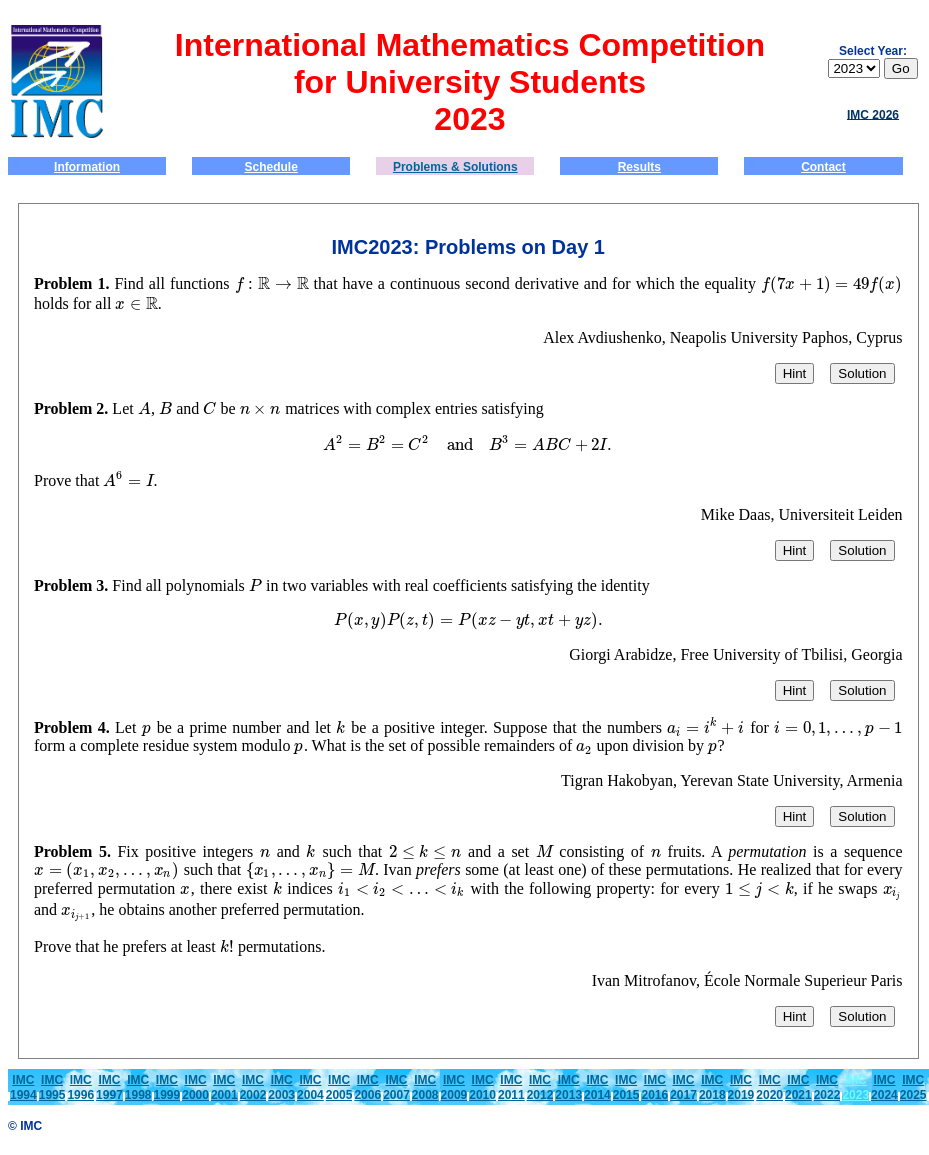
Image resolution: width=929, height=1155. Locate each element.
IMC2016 (654, 1087)
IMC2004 (310, 1087)
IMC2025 (913, 1087)
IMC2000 (195, 1087)
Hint (795, 373)
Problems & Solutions (455, 167)
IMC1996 (80, 1087)
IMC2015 (626, 1087)
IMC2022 (827, 1087)
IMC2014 (597, 1087)
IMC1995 (52, 1087)
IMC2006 (367, 1087)
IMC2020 (769, 1087)
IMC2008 (425, 1087)
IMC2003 (281, 1087)
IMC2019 (741, 1087)
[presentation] (244, 283)
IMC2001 (224, 1087)
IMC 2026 (873, 114)
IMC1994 (23, 1087)
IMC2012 (540, 1087)
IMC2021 (798, 1087)
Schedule (271, 167)
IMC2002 (253, 1087)
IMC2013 (568, 1087)
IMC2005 (339, 1087)
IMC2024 (884, 1087)
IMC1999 (167, 1087)
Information (87, 167)
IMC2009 (454, 1087)
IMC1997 (109, 1087)
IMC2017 (683, 1087)
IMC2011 (511, 1087)
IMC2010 (482, 1087)
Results (639, 167)
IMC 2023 (855, 1087)
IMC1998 (138, 1087)
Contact (823, 167)
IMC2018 (712, 1087)
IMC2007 (396, 1087)
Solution (862, 373)
